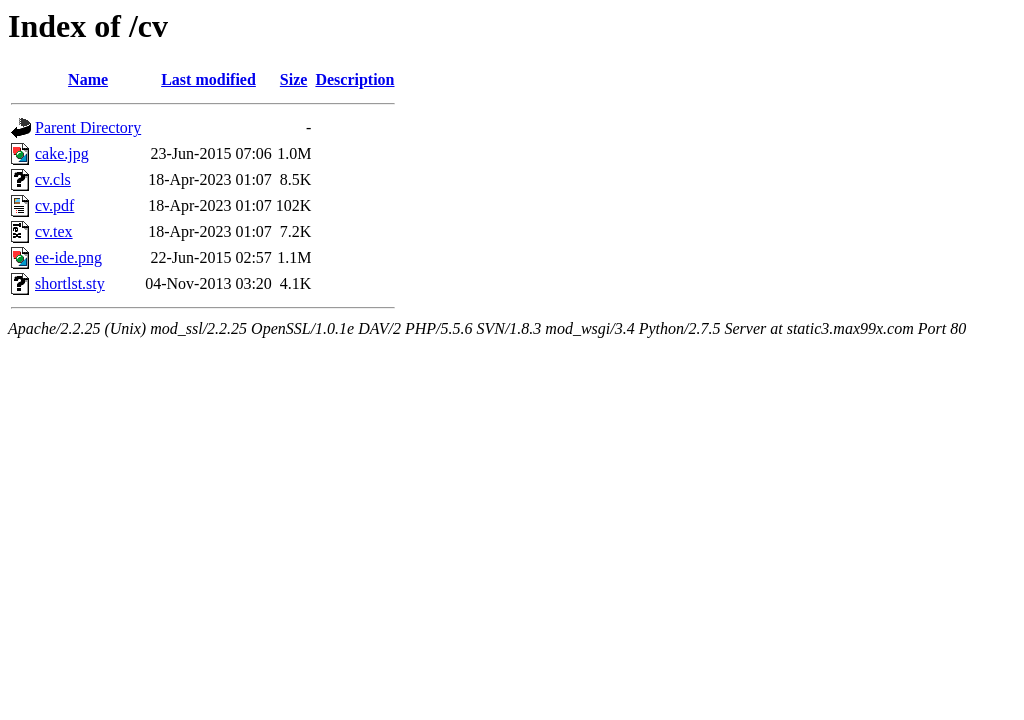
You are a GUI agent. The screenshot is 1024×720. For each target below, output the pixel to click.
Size (294, 79)
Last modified (208, 79)
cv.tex (54, 231)
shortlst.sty (70, 283)
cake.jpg (62, 153)
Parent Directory (88, 127)
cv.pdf (54, 205)
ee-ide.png (68, 257)
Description (354, 79)
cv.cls (53, 179)
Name (88, 79)
